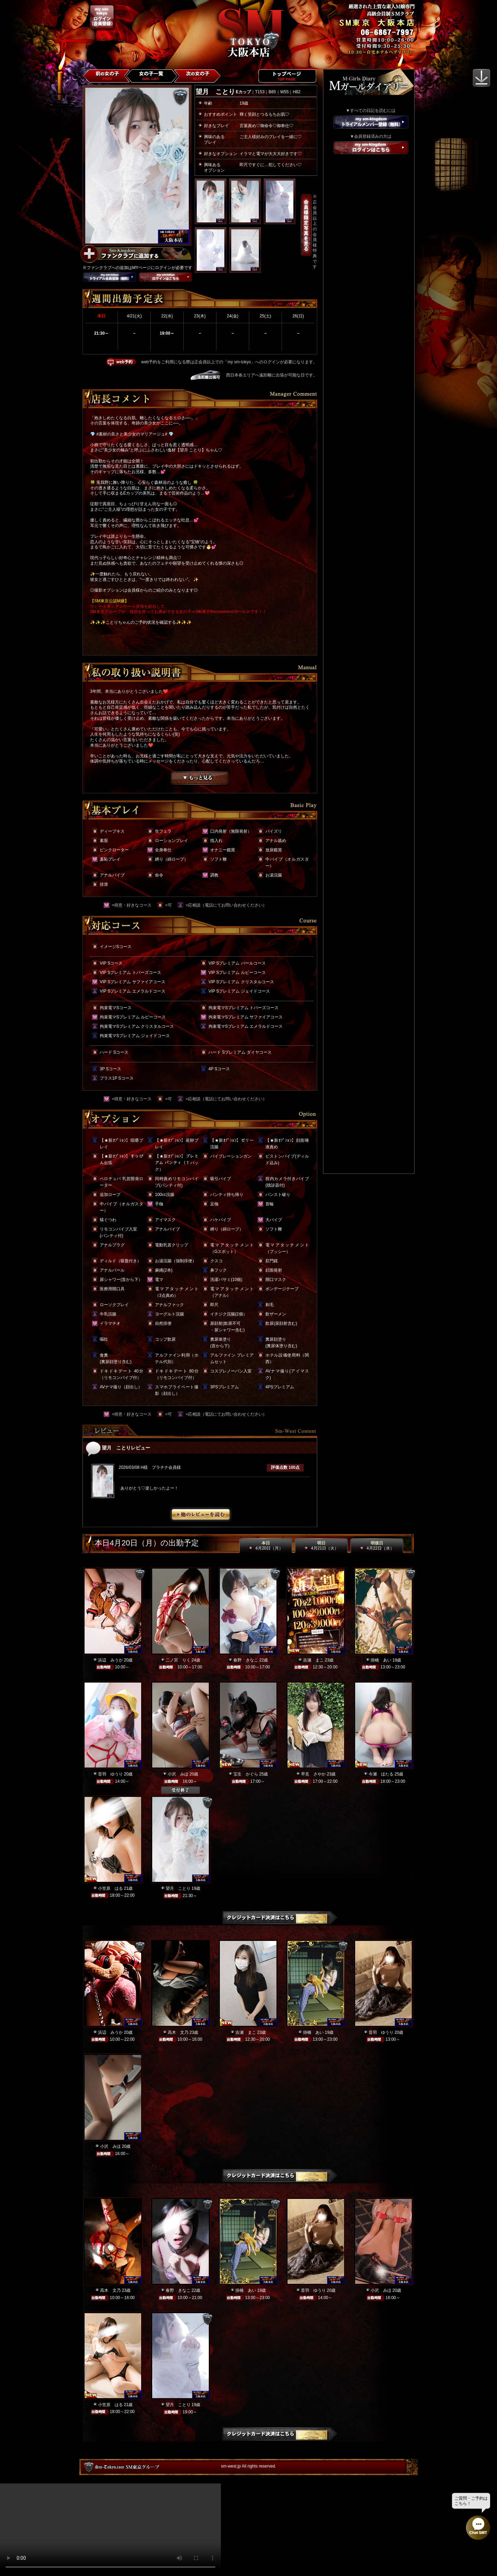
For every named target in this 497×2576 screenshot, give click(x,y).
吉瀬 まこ (313, 1660)
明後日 (377, 1546)
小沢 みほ (178, 1774)
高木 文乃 (178, 2032)
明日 (321, 1546)
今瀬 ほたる (381, 1774)
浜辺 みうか (110, 1660)
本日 (265, 1546)
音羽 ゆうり (110, 1774)
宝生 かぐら (245, 1774)
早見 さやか (313, 1774)
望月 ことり (178, 1888)
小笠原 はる (110, 1888)
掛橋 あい (381, 1660)
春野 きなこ (245, 1660)
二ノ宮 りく (178, 1660)
